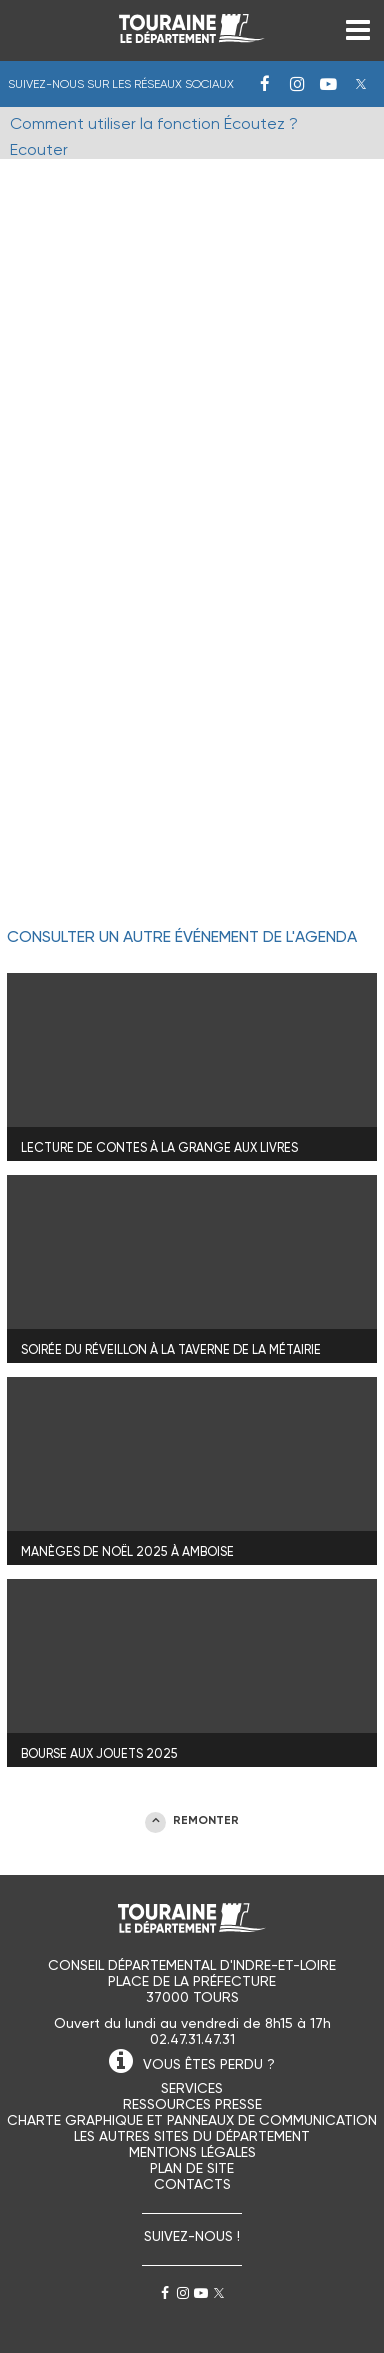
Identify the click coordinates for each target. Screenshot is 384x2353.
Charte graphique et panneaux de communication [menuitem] (192, 2120)
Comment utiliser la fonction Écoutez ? (154, 123)
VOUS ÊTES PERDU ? (209, 2064)
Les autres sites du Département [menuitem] (192, 2136)
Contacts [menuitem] (192, 2184)
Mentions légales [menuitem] (192, 2152)
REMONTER (206, 1820)
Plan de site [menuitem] (192, 2168)
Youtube (329, 84)
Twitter (361, 84)
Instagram (297, 84)
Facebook (265, 84)
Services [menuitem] (192, 2088)
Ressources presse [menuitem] (192, 2104)
